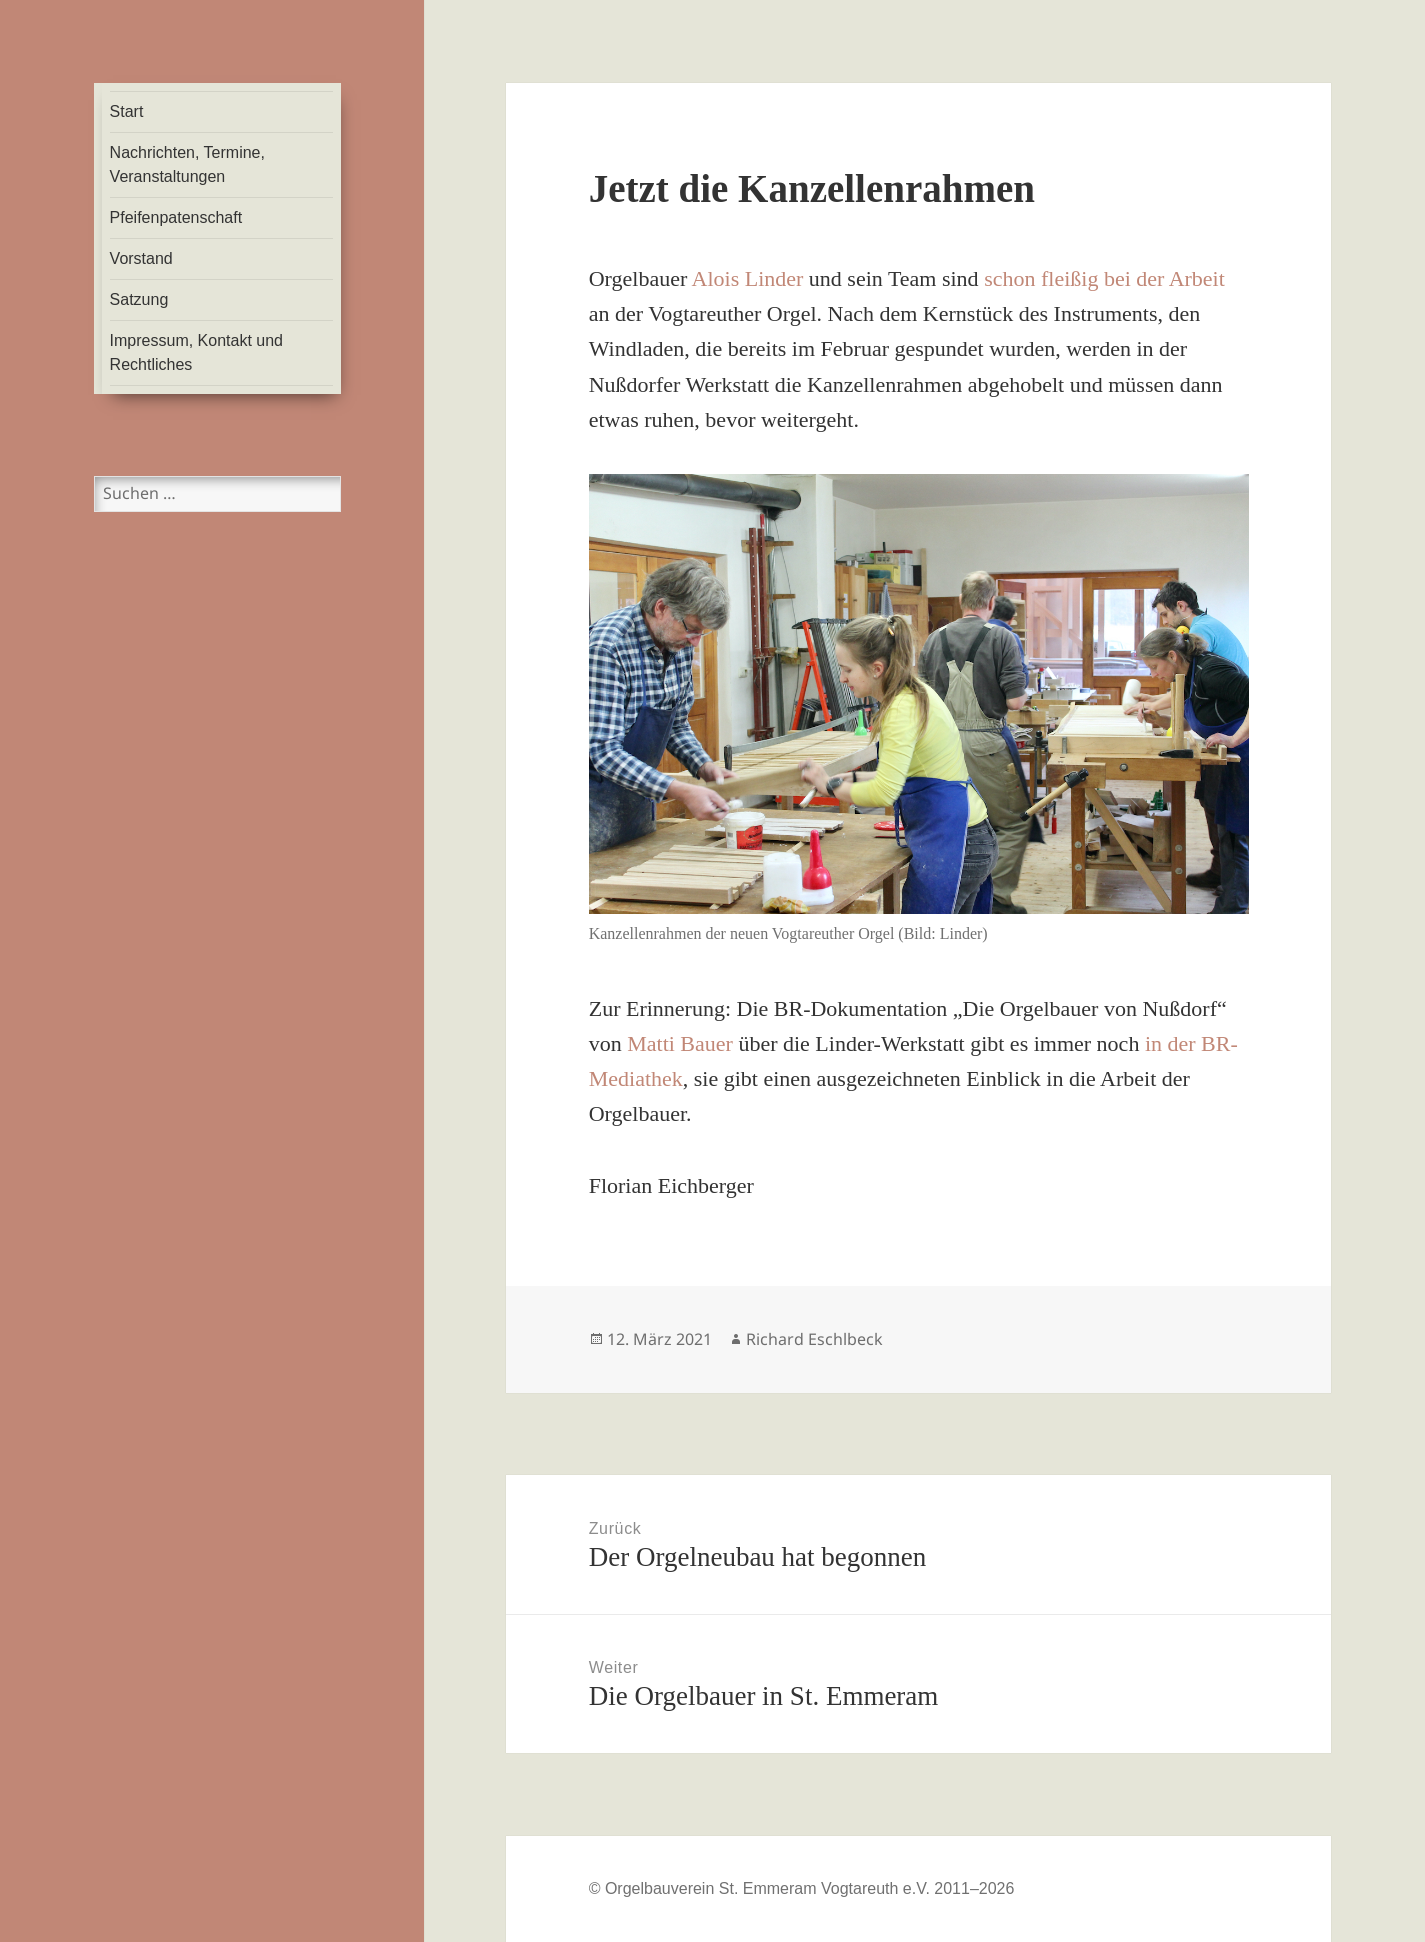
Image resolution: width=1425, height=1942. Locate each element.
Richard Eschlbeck (814, 1339)
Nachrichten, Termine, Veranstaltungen (187, 164)
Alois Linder (748, 278)
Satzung (139, 299)
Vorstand (141, 258)
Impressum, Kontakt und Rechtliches (196, 352)
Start (127, 111)
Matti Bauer (680, 1043)
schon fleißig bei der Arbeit (1104, 278)
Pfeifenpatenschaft (176, 217)
